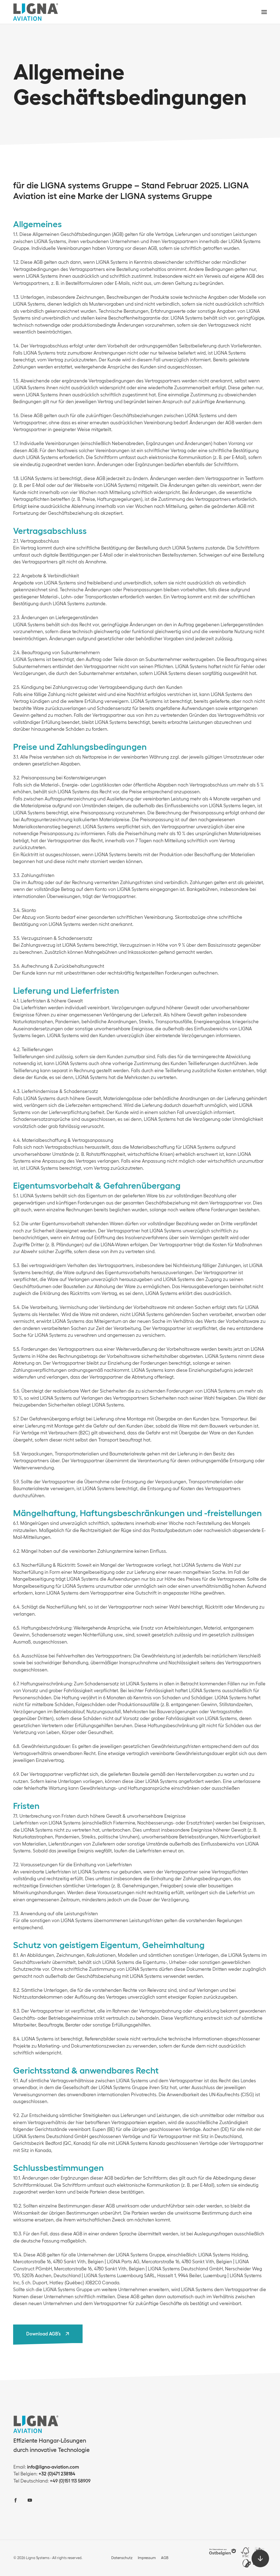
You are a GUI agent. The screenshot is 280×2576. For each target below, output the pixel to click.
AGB (164, 2558)
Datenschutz (122, 2558)
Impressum (147, 2558)
